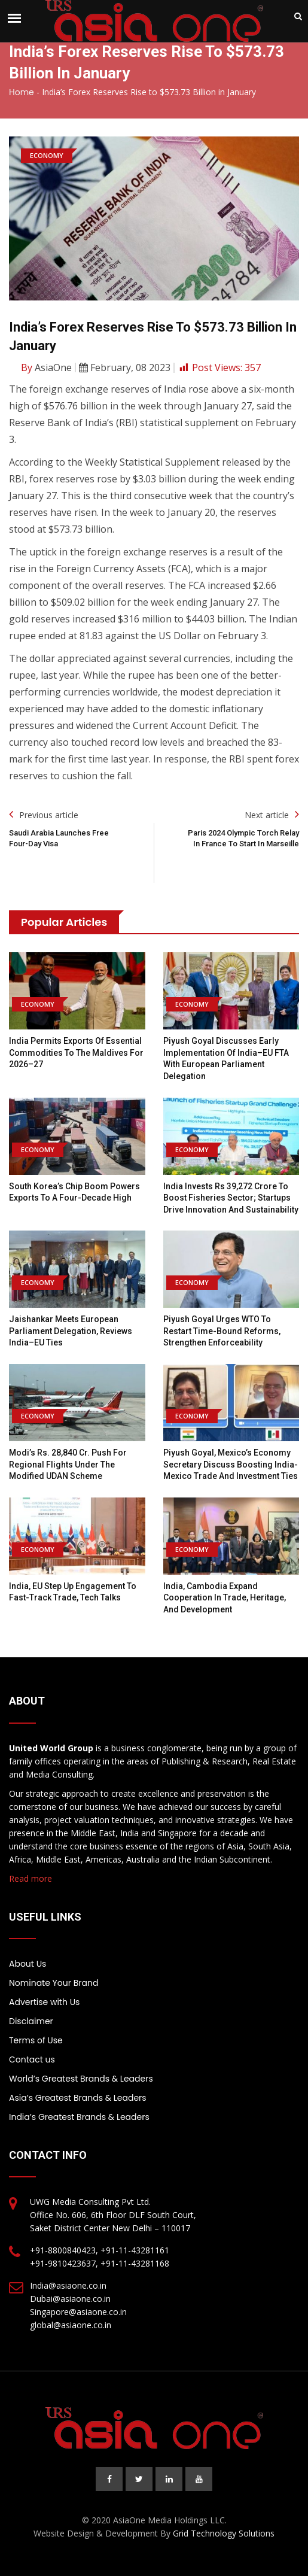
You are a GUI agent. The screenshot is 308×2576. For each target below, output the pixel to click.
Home (21, 92)
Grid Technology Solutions (224, 2533)
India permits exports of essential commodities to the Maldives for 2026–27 (76, 1052)
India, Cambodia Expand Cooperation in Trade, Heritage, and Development (224, 1597)
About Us (27, 1964)
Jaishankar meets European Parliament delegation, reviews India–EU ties (70, 1330)
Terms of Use (36, 2040)
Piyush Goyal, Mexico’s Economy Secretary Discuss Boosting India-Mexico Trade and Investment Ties (230, 1464)
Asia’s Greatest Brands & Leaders (78, 2098)
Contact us (32, 2059)
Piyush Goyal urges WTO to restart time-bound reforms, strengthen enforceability (221, 1330)
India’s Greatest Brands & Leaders (79, 2117)
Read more (30, 1878)
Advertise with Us (44, 2002)
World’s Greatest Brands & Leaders (81, 2079)
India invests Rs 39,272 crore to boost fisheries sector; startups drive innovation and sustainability (230, 1197)
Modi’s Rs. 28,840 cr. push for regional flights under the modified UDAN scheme (68, 1464)
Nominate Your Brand (53, 1983)
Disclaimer (31, 2021)
